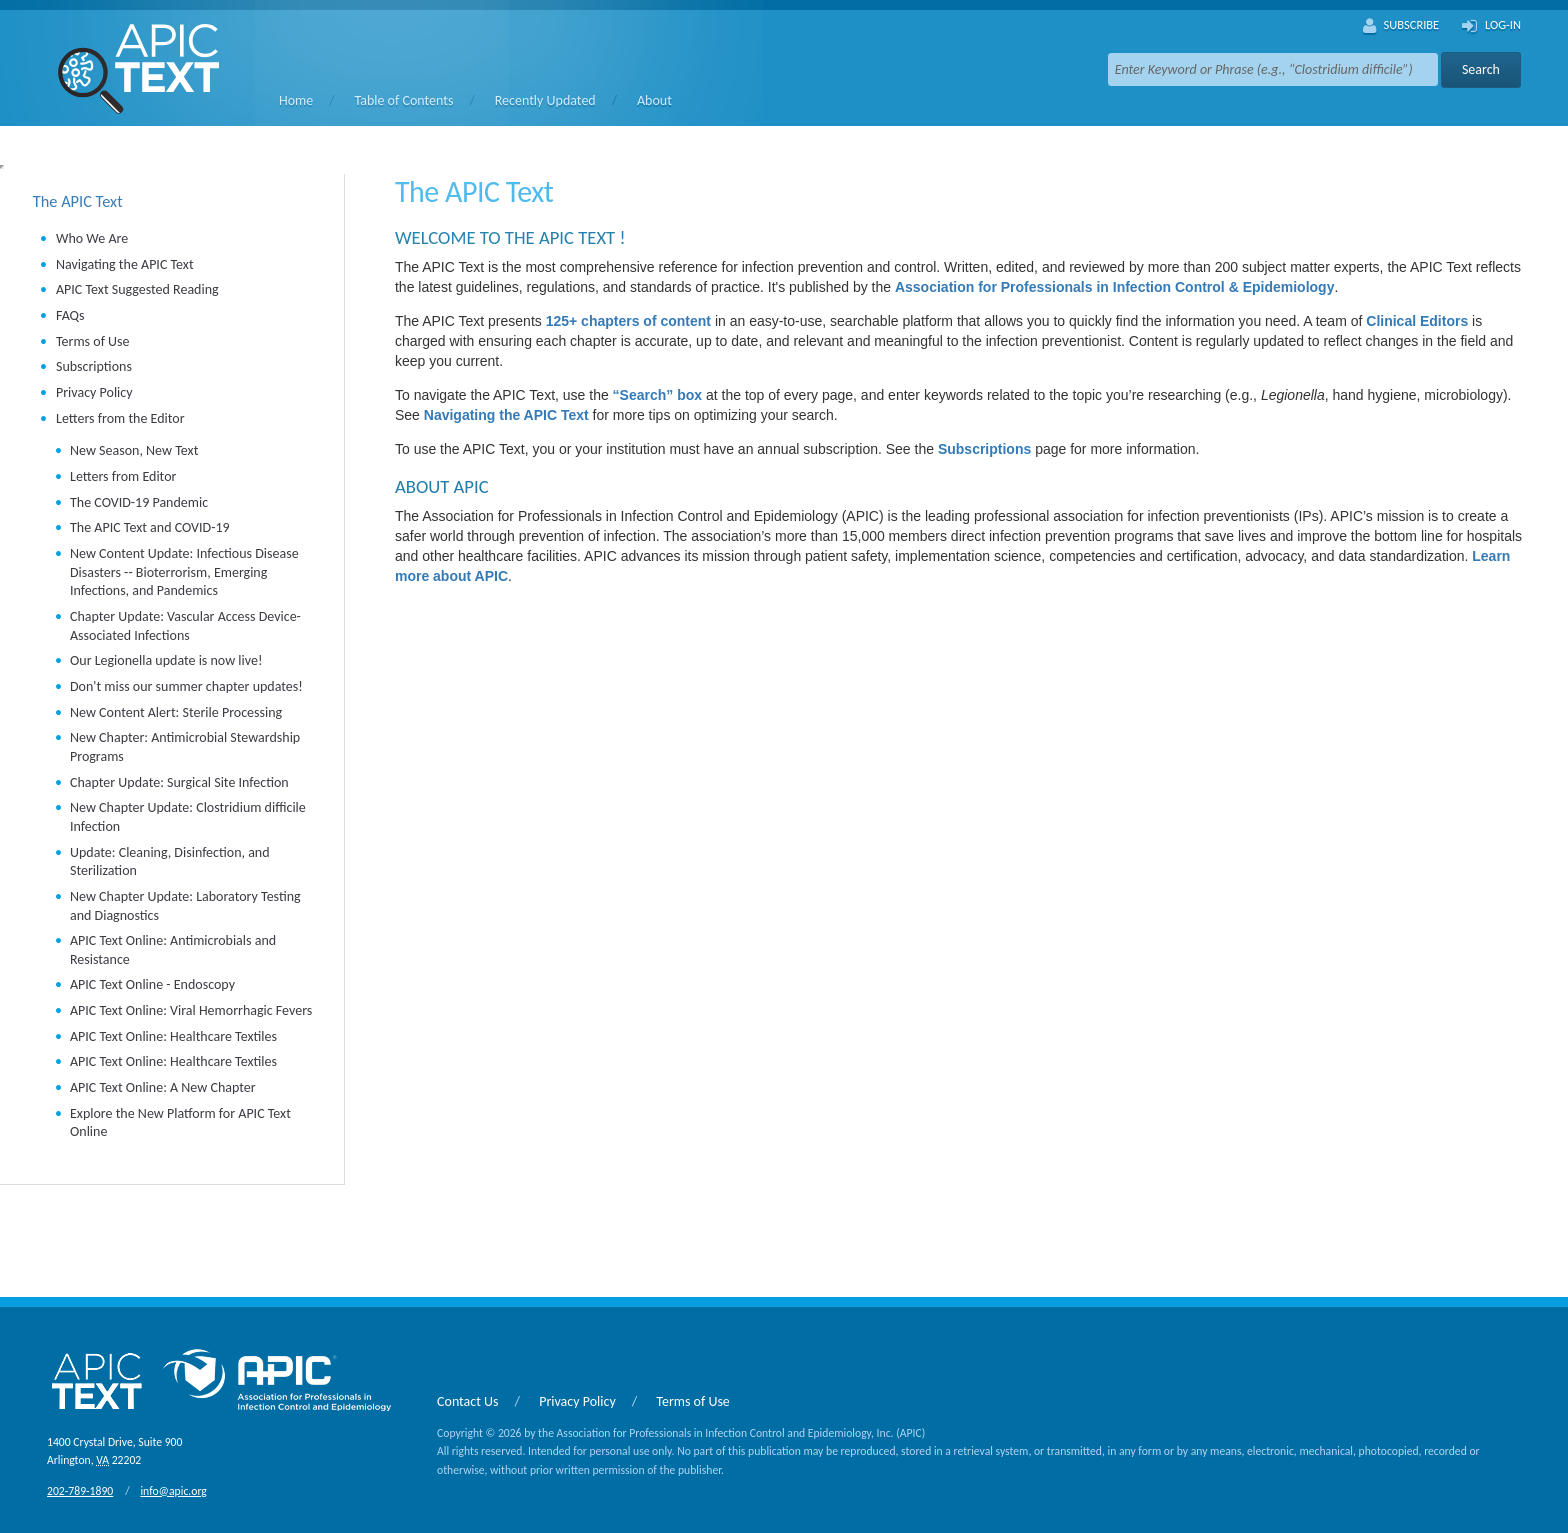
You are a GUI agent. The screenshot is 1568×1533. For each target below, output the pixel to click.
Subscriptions (94, 366)
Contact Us (468, 1401)
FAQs (70, 315)
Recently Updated (545, 100)
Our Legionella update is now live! (166, 660)
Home (296, 100)
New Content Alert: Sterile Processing (176, 712)
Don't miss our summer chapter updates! (186, 686)
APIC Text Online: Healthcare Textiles (173, 1036)
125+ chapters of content (628, 321)
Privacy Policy (94, 392)
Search (1481, 69)
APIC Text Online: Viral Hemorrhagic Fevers (191, 1010)
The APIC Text (78, 201)
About (654, 100)
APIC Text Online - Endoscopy (152, 984)
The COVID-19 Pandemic (139, 502)
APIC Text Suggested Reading (137, 289)
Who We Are (92, 238)
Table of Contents (403, 100)
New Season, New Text (134, 450)
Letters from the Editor (120, 418)
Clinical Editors (1417, 321)
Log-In (1491, 26)
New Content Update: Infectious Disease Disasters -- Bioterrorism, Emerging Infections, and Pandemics (184, 572)
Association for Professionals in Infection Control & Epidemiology (1115, 287)
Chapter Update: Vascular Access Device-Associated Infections (185, 626)
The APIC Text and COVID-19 (150, 527)
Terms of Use (93, 341)
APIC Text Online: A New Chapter (163, 1087)
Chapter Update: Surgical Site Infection (179, 782)
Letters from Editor (123, 476)
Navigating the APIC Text (125, 264)
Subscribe (1401, 26)
